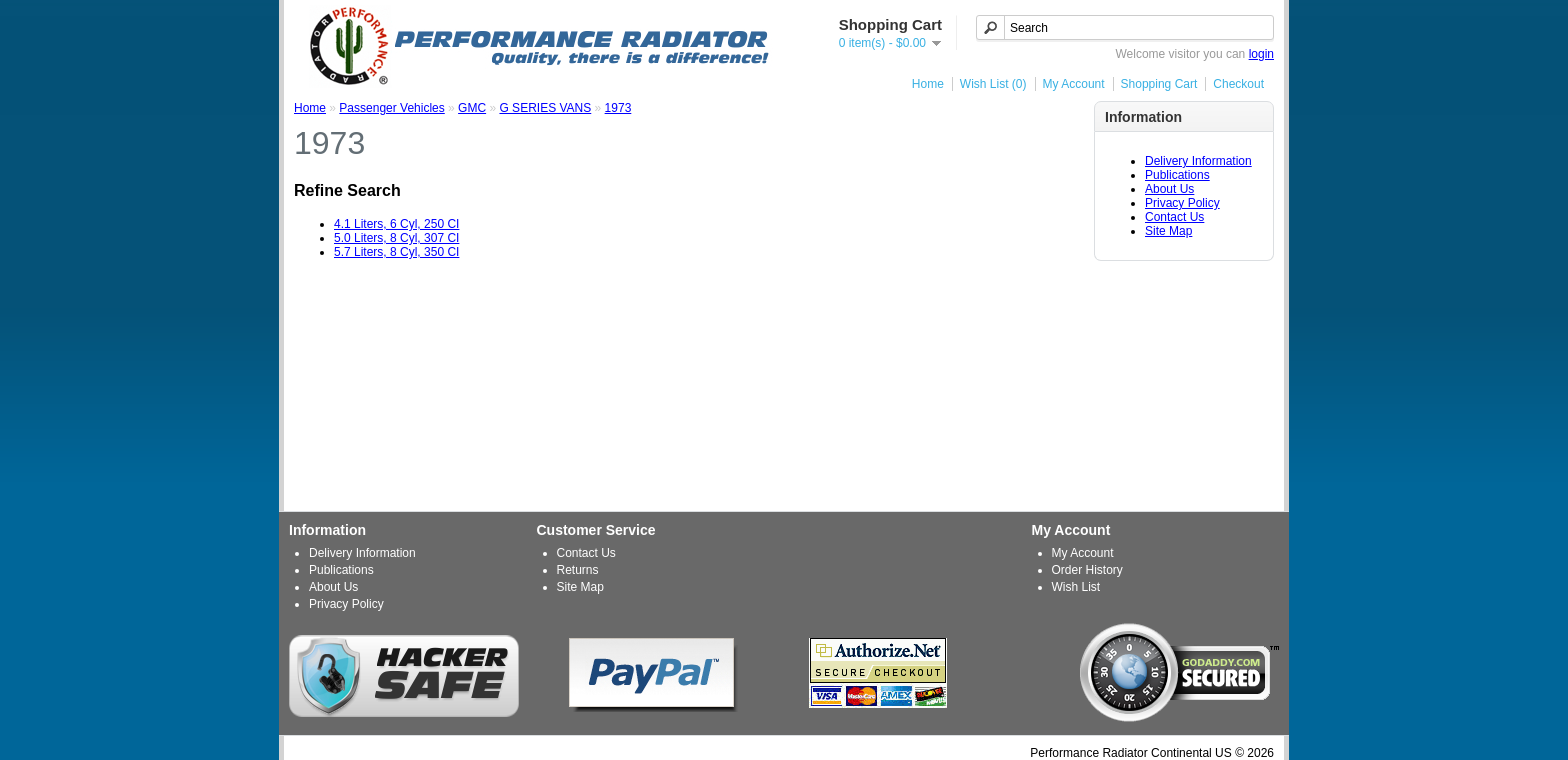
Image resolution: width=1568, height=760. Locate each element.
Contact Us (1174, 217)
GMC (472, 108)
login (1261, 54)
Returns (578, 570)
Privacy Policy (1182, 203)
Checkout (1238, 84)
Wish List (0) (993, 84)
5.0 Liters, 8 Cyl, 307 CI (396, 238)
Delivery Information (1198, 161)
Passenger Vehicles (391, 108)
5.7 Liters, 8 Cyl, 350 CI (396, 252)
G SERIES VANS (545, 108)
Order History (1087, 570)
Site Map (1168, 231)
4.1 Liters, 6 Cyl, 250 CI (396, 224)
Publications (1177, 175)
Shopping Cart (1159, 84)
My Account (1074, 84)
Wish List (1076, 587)
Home (928, 84)
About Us (1169, 189)
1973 (618, 108)
